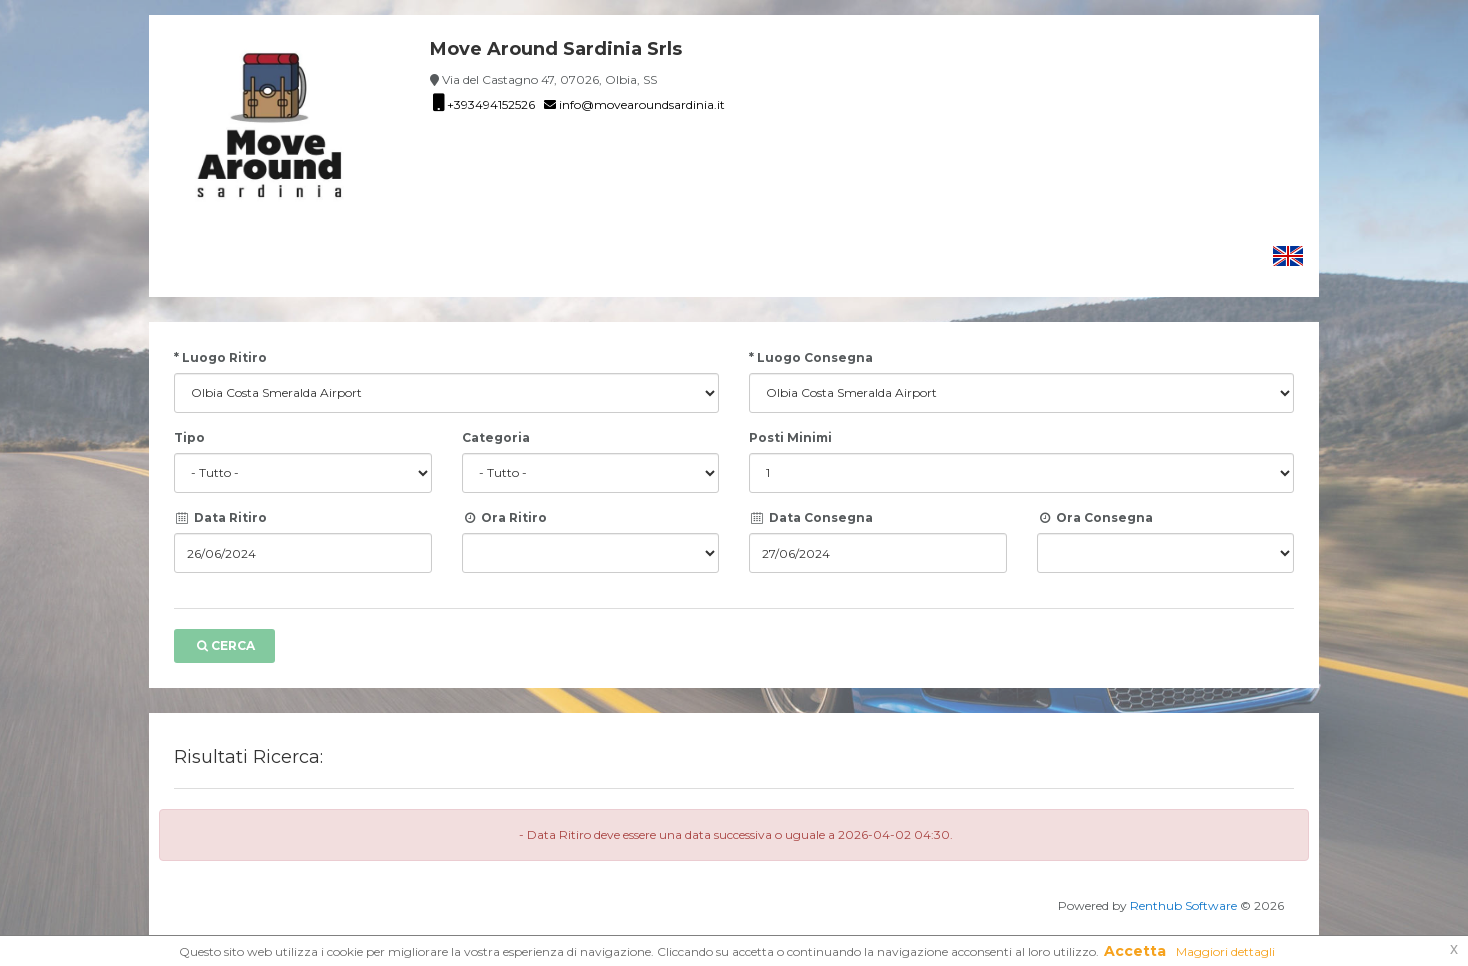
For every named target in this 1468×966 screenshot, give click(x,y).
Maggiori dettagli (1225, 951)
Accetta (1135, 951)
